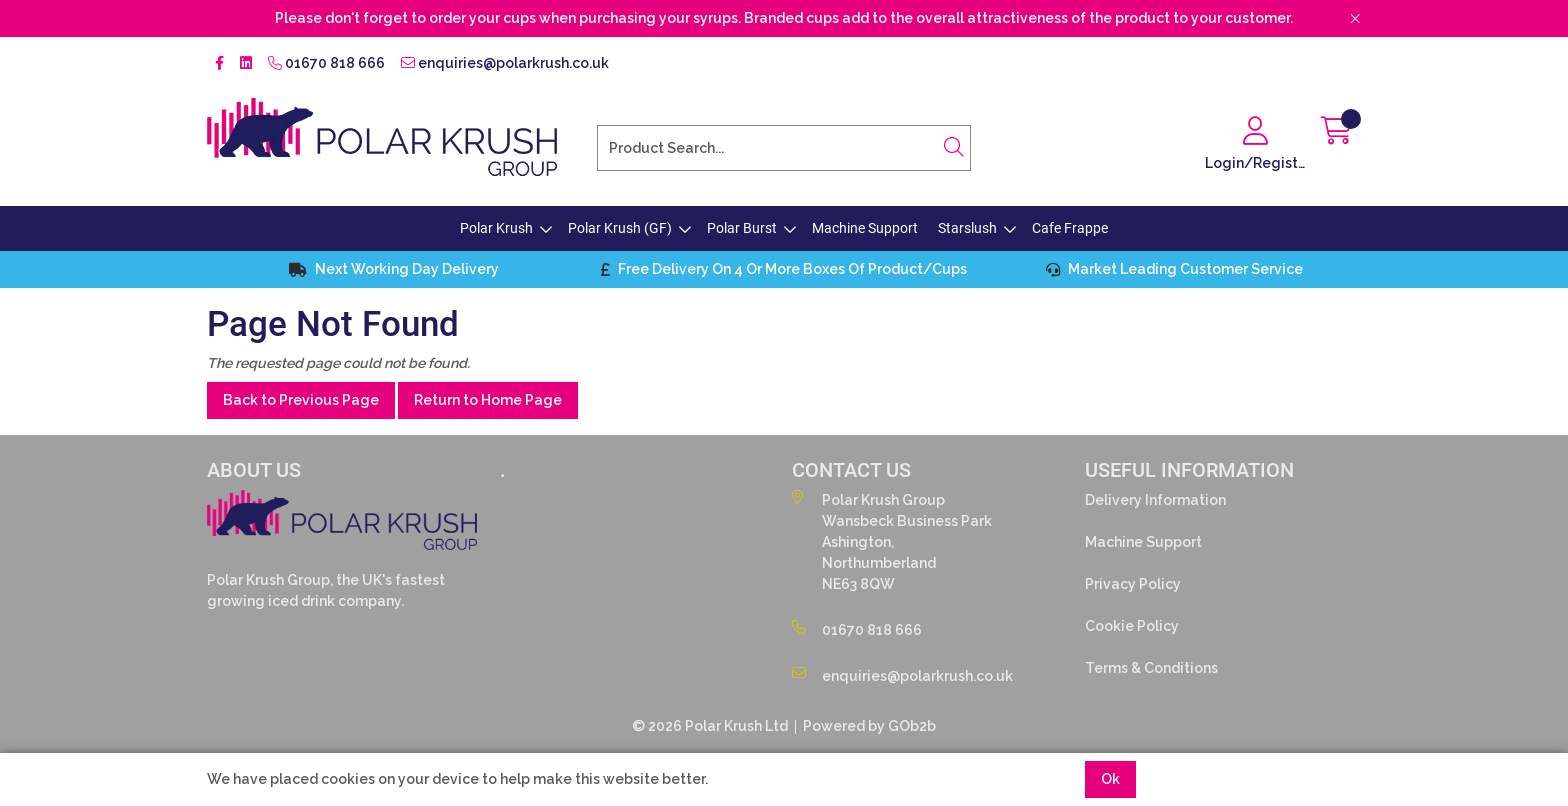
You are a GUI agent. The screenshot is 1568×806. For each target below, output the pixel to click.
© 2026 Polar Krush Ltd (710, 726)
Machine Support (865, 228)
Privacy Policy (1133, 584)
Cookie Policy (1132, 626)
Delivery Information (1155, 500)
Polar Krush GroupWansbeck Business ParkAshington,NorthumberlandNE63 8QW (892, 541)
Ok (1110, 779)
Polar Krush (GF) (620, 228)
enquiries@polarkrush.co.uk (505, 63)
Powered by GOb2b (869, 726)
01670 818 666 (326, 63)
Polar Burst (742, 228)
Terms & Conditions (1151, 668)
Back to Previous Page (301, 400)
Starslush (967, 228)
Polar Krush (496, 228)
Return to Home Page (488, 400)
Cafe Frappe (1070, 228)
